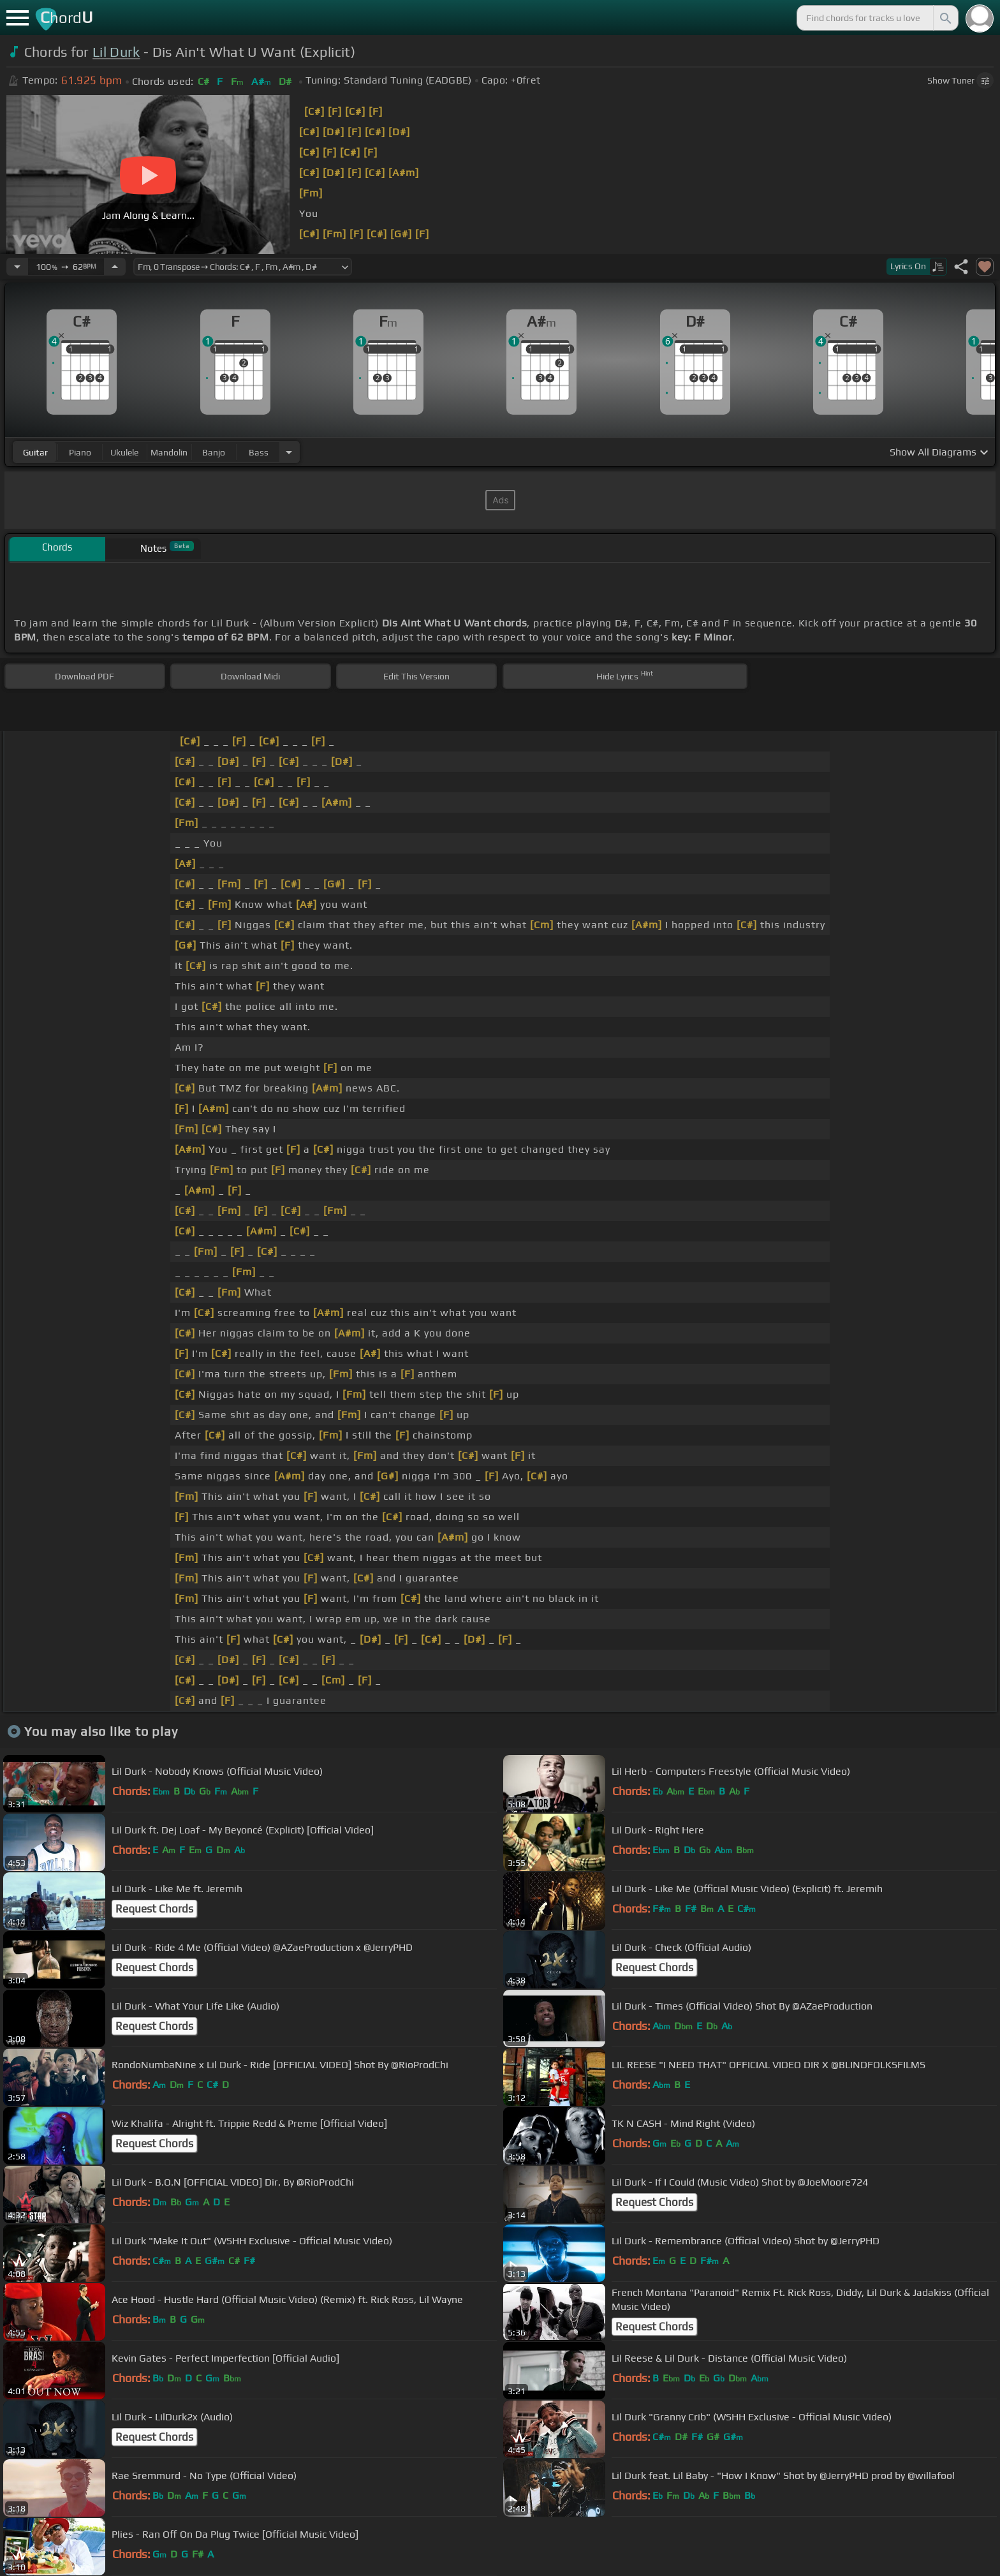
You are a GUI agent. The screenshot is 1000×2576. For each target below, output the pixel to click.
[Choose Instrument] (288, 452)
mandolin (169, 452)
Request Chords (154, 1908)
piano (80, 452)
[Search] (944, 18)
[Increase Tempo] (115, 267)
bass (258, 452)
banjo (213, 452)
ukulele (124, 452)
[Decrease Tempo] (17, 267)
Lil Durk (116, 52)
